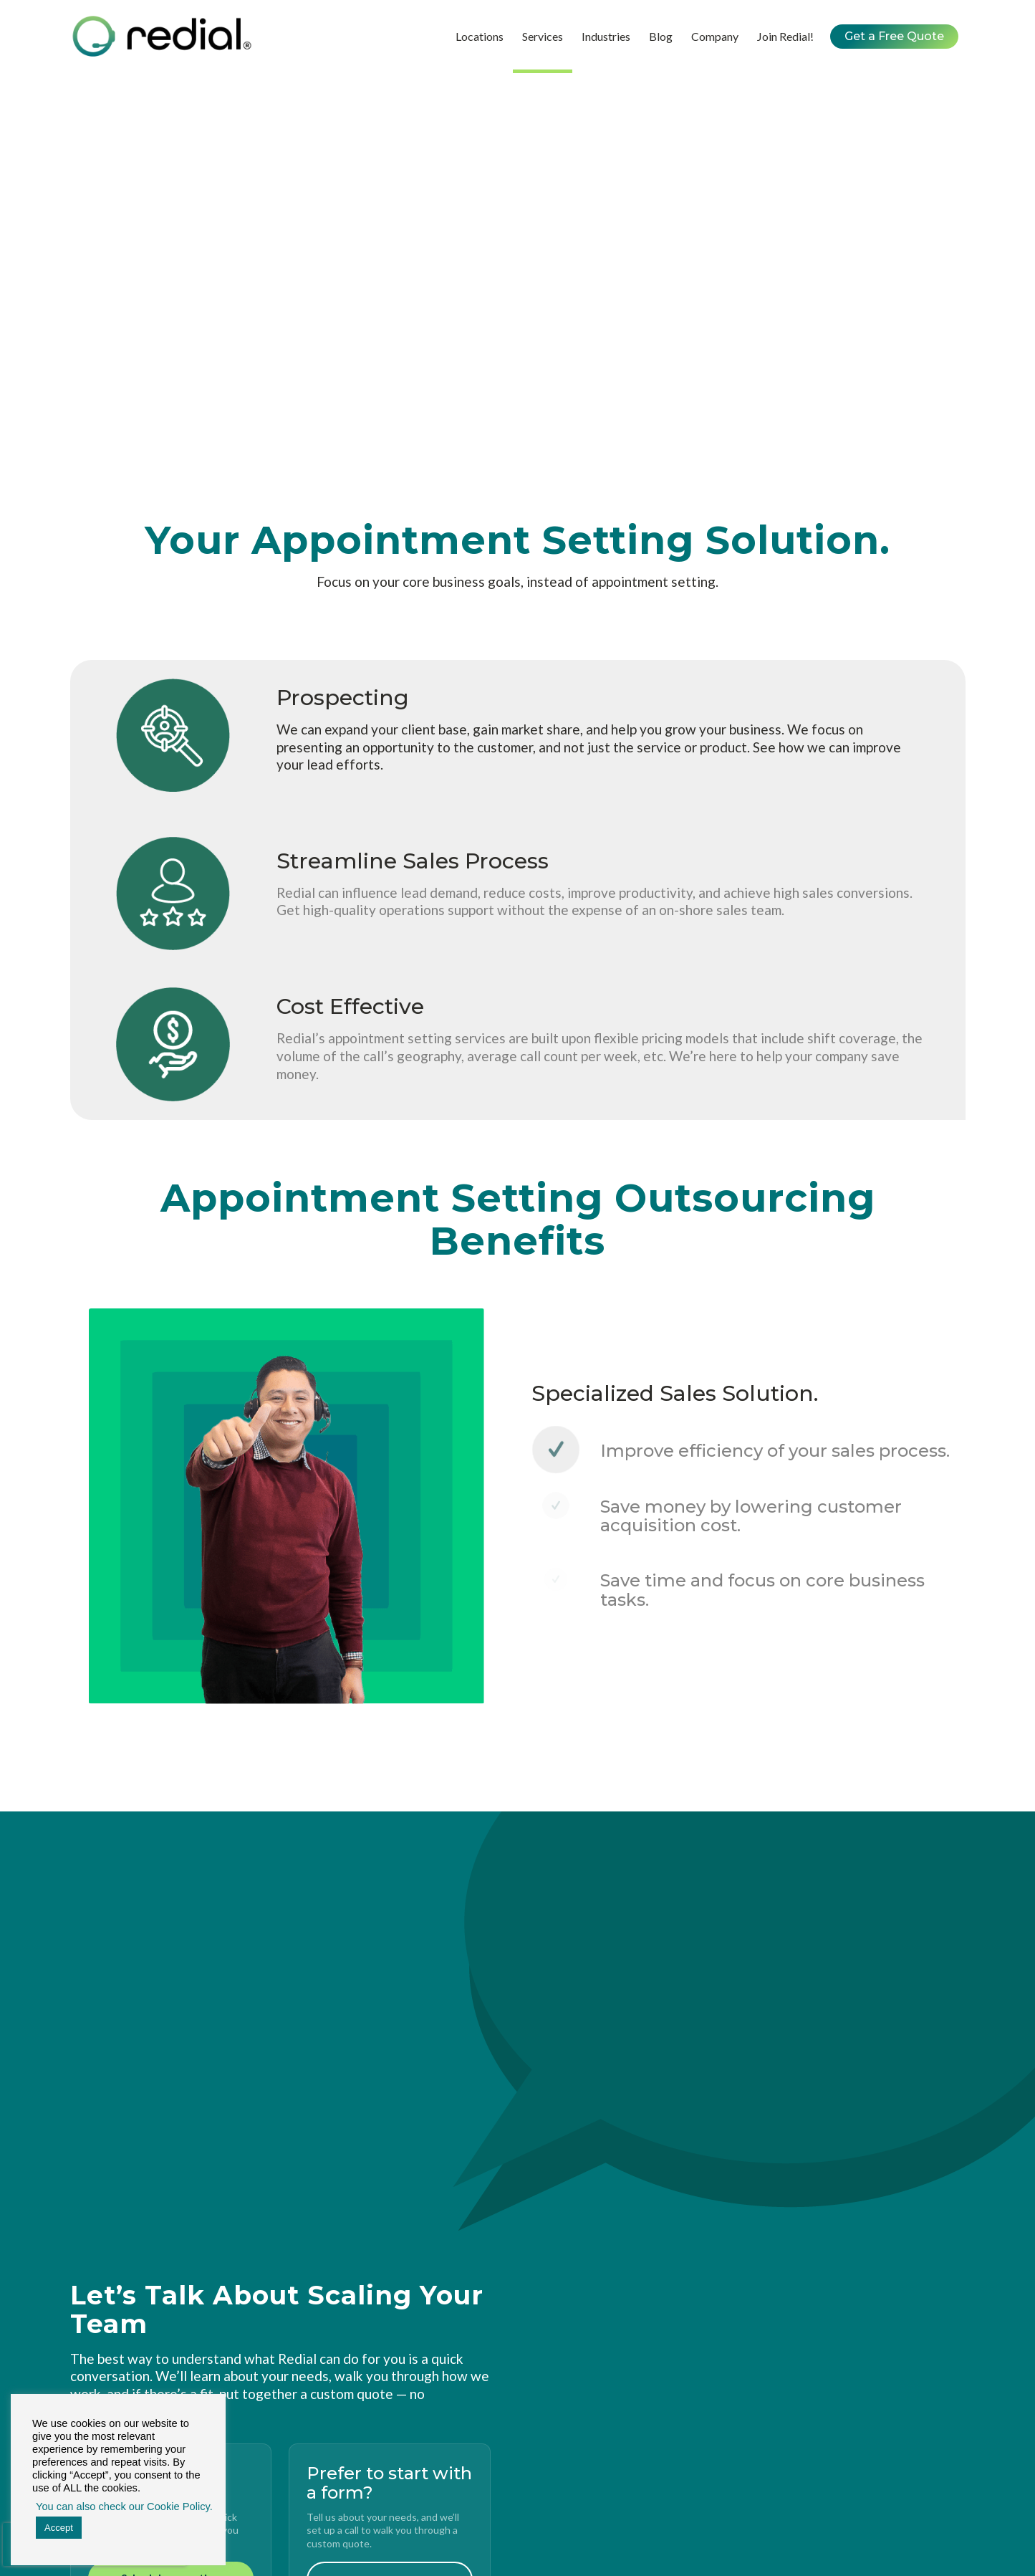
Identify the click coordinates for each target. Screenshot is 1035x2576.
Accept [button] (58, 2527)
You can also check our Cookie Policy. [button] (122, 2506)
